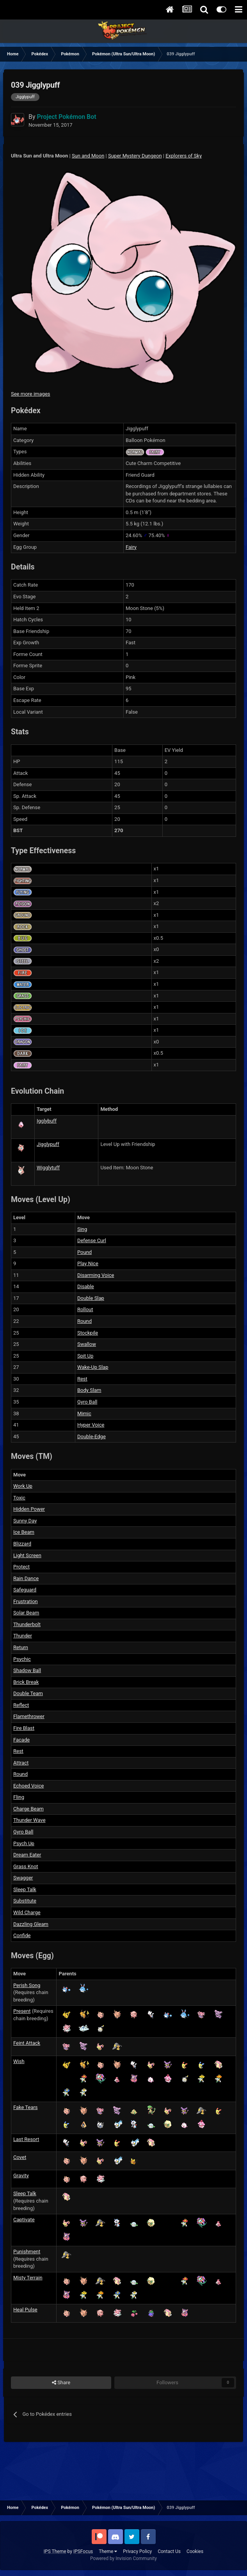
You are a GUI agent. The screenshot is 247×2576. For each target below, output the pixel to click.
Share (61, 2383)
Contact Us (169, 2551)
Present (21, 2011)
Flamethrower (28, 1716)
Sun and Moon (88, 156)
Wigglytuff (48, 1167)
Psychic (22, 1659)
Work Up (22, 1486)
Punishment (26, 2251)
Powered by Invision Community (123, 2558)
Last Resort (26, 2139)
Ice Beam (23, 1532)
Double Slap (90, 1298)
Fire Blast (23, 1728)
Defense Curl (91, 1240)
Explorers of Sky (183, 156)
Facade (21, 1740)
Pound (84, 1252)
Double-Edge (91, 1436)
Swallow (86, 1344)
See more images (30, 394)
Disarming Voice (95, 1275)
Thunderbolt (27, 1624)
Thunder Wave (29, 1820)
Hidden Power (29, 1509)
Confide (21, 1935)
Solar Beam (26, 1613)
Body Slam (89, 1390)
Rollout (85, 1309)
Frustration (25, 1601)
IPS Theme (55, 2551)
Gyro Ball (87, 1402)
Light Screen (27, 1555)
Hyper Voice (91, 1425)
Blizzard (22, 1544)
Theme (108, 2551)
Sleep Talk (24, 1889)
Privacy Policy (137, 2551)
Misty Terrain (28, 2278)
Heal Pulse (25, 2310)
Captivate (24, 2219)
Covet (19, 2157)
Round (84, 1321)
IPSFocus (83, 2551)
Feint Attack (26, 2043)
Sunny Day (25, 1521)
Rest (82, 1379)
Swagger (23, 1878)
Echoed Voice (28, 1786)
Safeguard (24, 1590)
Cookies (195, 2551)
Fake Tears (25, 2107)
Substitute (24, 1901)
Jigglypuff (48, 1144)
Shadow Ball (27, 1670)
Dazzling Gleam (30, 1924)
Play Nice (87, 1263)
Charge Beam (28, 1809)
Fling (18, 1797)
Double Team (28, 1693)
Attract (20, 1763)
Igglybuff (47, 1121)
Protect (21, 1567)
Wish (19, 2061)
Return (20, 1647)
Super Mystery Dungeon (135, 156)
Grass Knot (25, 1866)
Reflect (21, 1705)
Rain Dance (26, 1578)
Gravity (21, 2175)
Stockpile (87, 1333)
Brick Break (26, 1682)
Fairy (131, 547)
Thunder (22, 1636)
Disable (85, 1286)
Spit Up (85, 1356)
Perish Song (26, 1985)
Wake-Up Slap (92, 1367)
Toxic (19, 1498)
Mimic (84, 1413)
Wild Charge (27, 1912)
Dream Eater (27, 1855)
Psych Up (23, 1843)
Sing (82, 1229)
